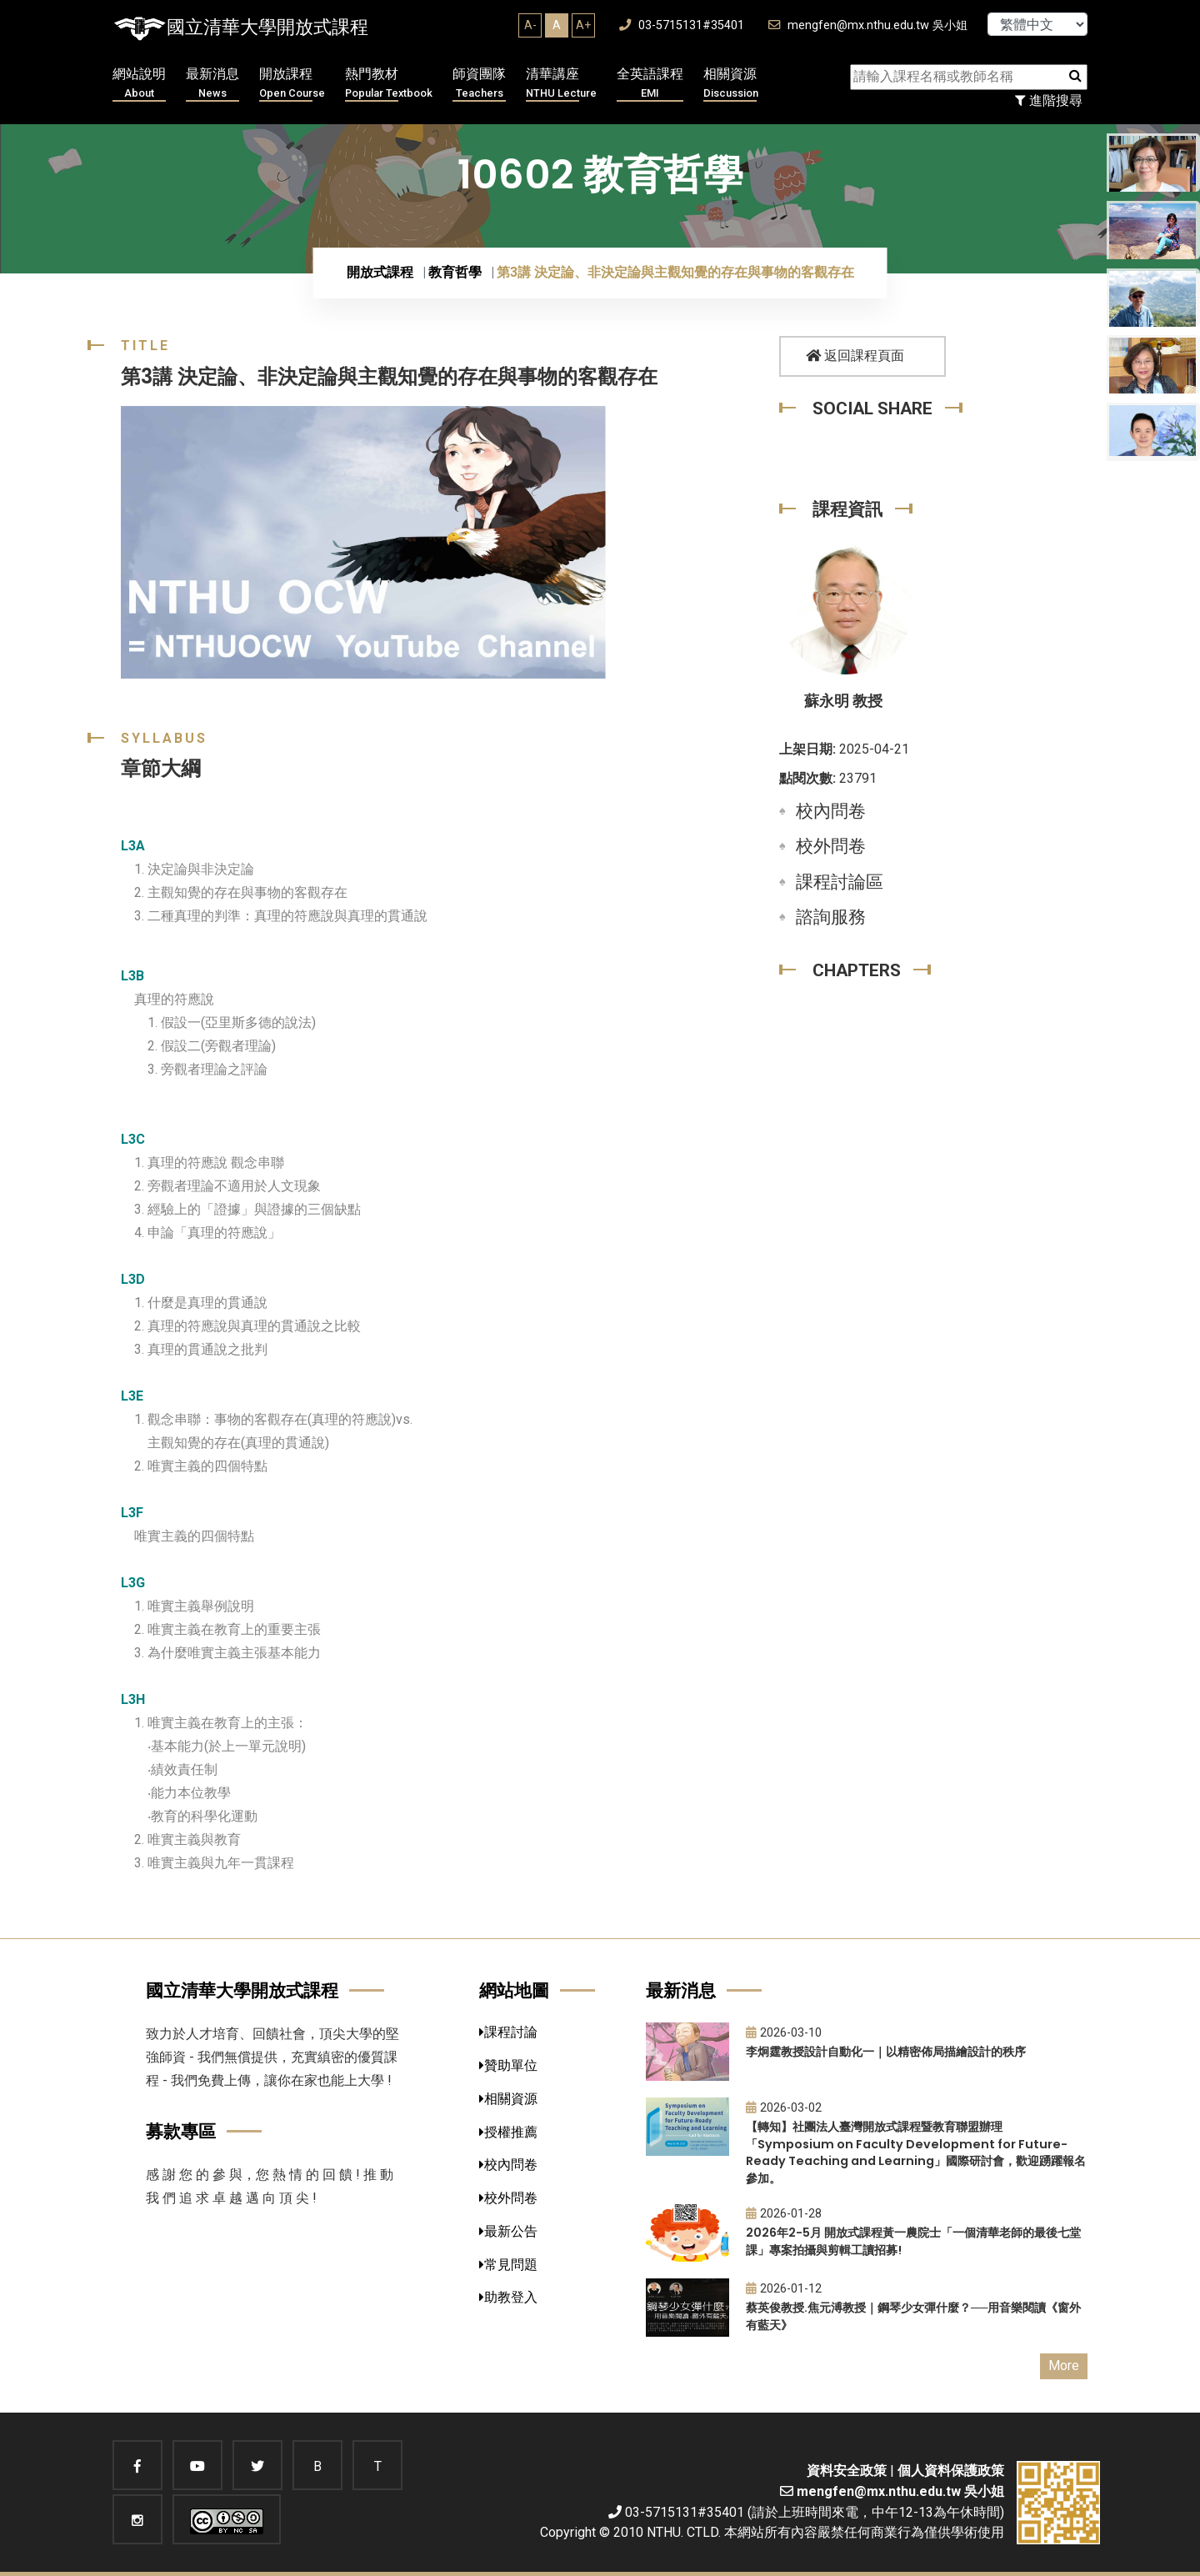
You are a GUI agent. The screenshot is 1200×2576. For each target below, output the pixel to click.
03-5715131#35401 (681, 25)
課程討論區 (839, 882)
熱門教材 (388, 84)
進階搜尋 (1048, 100)
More (1063, 2365)
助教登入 (508, 2297)
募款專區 (181, 2131)
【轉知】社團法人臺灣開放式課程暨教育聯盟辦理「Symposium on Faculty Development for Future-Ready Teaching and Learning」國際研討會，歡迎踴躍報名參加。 (916, 2152)
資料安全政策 (847, 2470)
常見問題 (508, 2265)
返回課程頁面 (855, 355)
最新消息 (212, 84)
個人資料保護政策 (951, 2470)
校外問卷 (831, 846)
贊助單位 (508, 2065)
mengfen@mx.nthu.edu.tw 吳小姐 (868, 25)
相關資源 (730, 84)
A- (530, 25)
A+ (583, 25)
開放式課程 (380, 272)
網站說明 (139, 84)
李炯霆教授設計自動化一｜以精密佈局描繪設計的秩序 (886, 2051)
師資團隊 (479, 84)
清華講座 (561, 84)
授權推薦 (508, 2132)
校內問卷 (831, 811)
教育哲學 (455, 272)
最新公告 (508, 2231)
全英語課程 (650, 84)
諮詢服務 (831, 917)
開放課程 (292, 84)
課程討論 (508, 2032)
